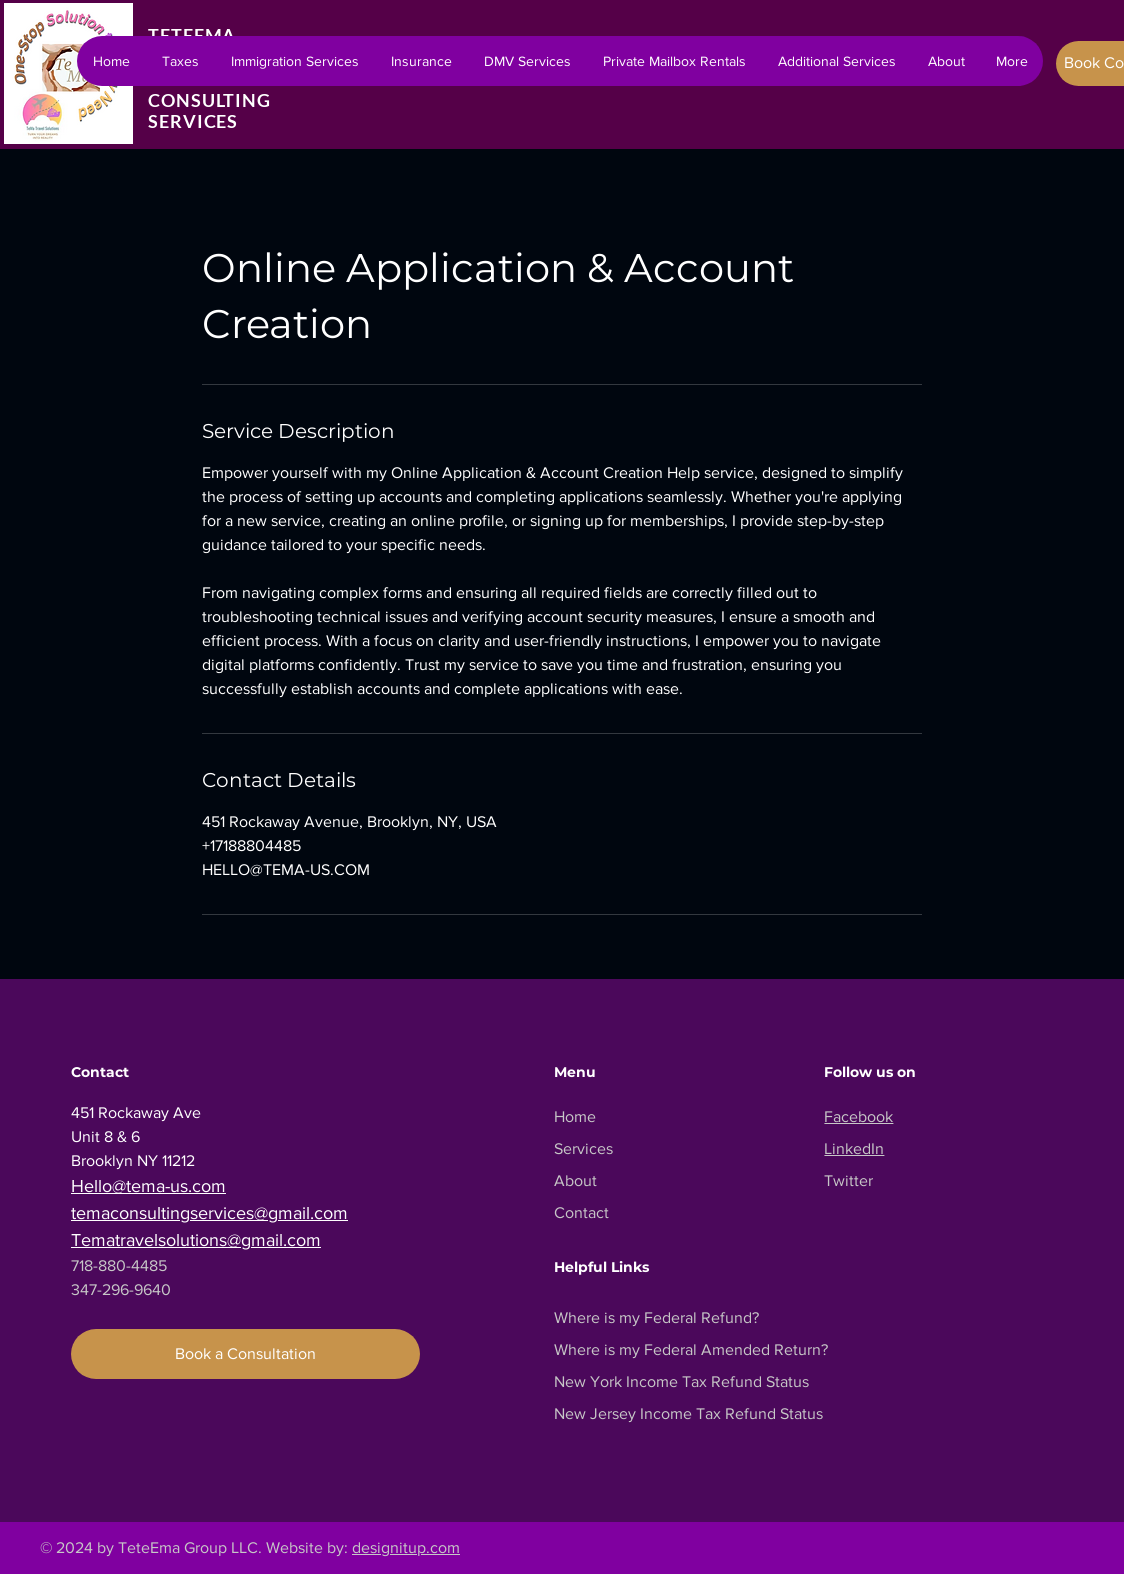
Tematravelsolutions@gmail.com (196, 1240)
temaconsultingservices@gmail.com (209, 1213)
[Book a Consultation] (245, 1354)
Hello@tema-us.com (148, 1186)
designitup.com (406, 1547)
